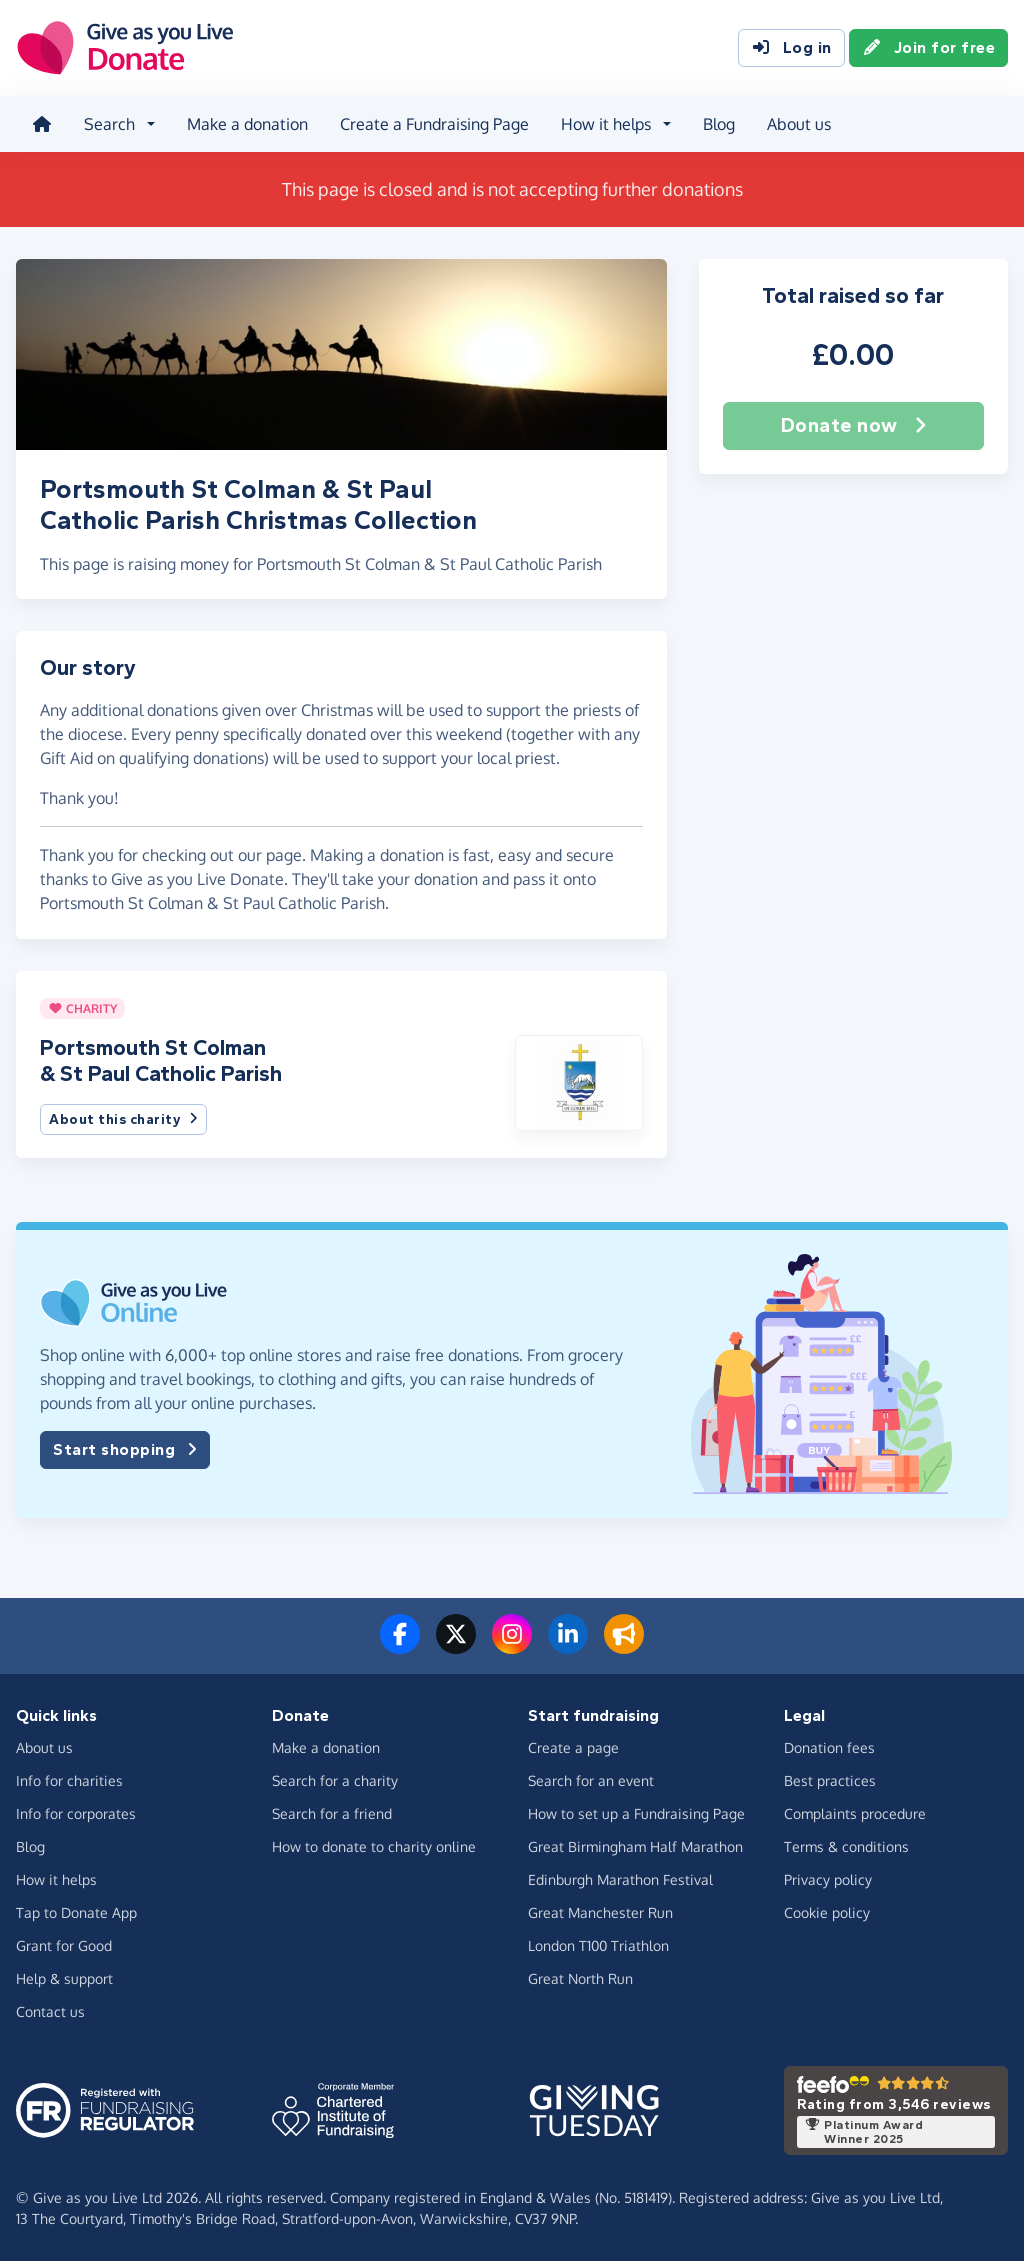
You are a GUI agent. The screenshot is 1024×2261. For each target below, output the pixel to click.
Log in (791, 48)
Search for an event (591, 1780)
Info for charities (69, 1780)
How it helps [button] (606, 124)
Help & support (64, 1978)
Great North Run (580, 1978)
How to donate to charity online (374, 1846)
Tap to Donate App (76, 1912)
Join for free (929, 48)
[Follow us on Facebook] (400, 1646)
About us (799, 124)
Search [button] (109, 124)
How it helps (56, 1879)
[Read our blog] (624, 1646)
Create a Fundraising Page (434, 124)
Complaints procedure (855, 1813)
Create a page (573, 1747)
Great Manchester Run (600, 1912)
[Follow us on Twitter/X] (456, 1646)
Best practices (830, 1780)
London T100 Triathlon (598, 1945)
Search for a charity (335, 1780)
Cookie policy (827, 1912)
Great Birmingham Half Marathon (635, 1846)
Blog (719, 124)
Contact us (50, 2011)
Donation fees (829, 1747)
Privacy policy (828, 1879)
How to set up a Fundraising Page (636, 1813)
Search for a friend (332, 1813)
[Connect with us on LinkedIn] (568, 1646)
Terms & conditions (846, 1846)
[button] (578, 1081)
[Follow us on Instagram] (512, 1646)
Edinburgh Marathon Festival (620, 1879)
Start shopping (125, 1450)
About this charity (123, 1119)
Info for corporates (76, 1813)
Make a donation (247, 124)
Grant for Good (64, 1945)
